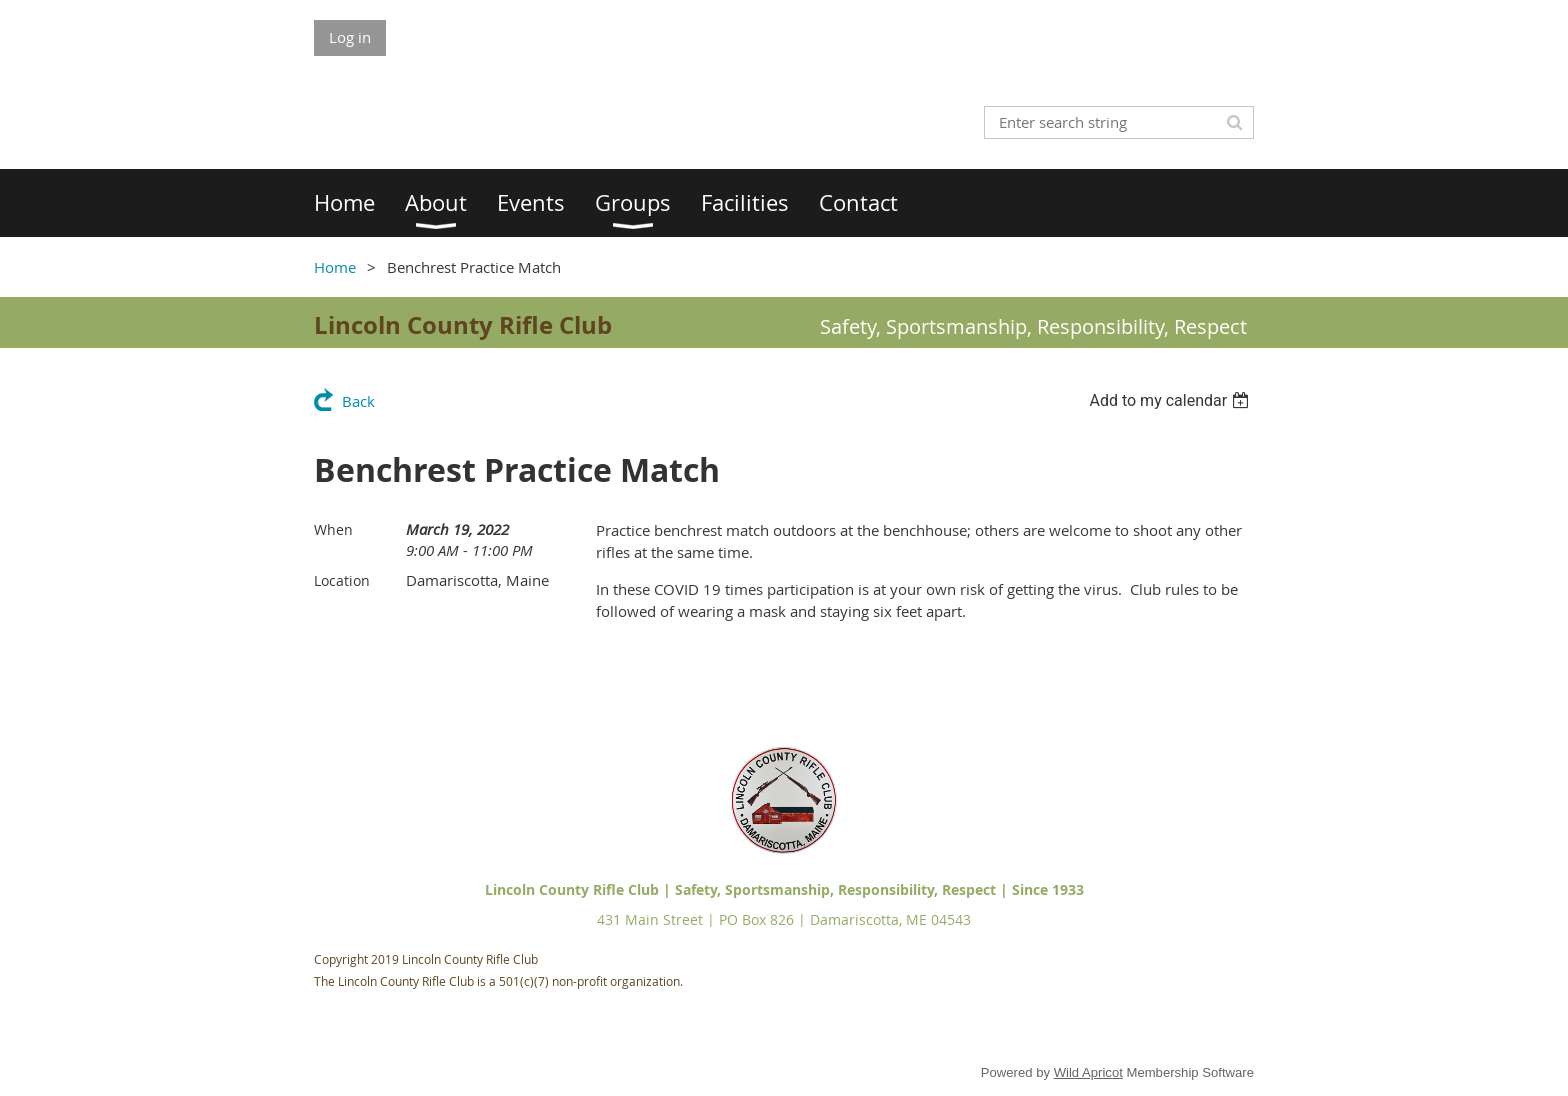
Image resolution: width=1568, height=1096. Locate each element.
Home (335, 267)
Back (358, 401)
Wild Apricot (1088, 1072)
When (333, 529)
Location (342, 580)
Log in (350, 37)
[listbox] (1171, 400)
